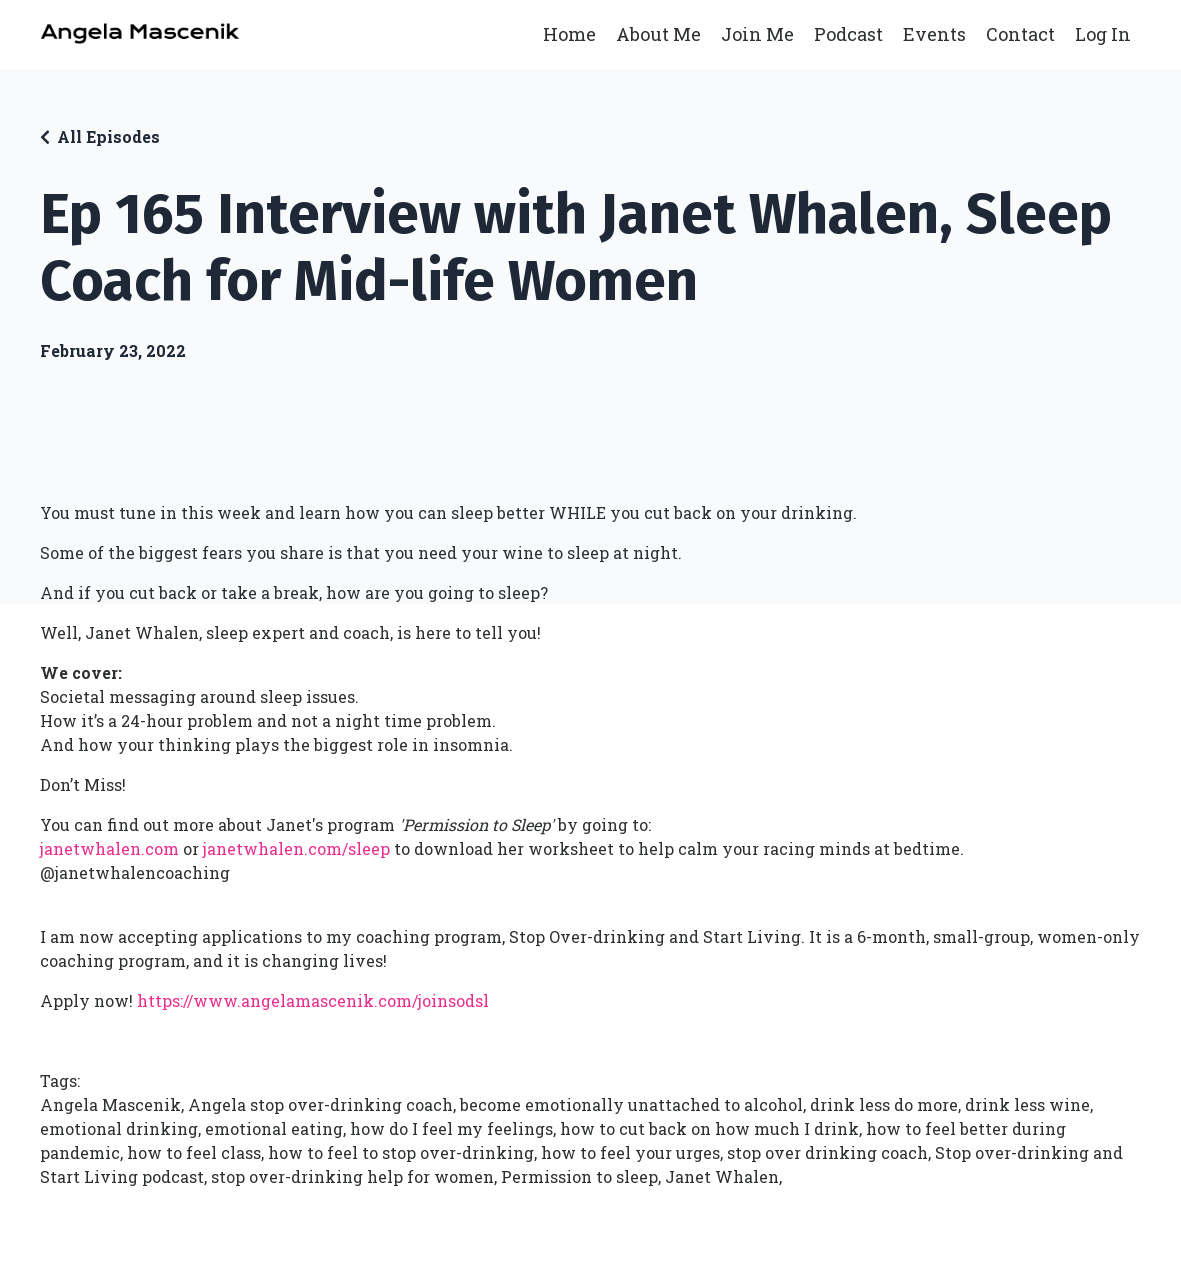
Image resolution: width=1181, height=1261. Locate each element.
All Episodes (108, 136)
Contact (1020, 34)
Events (934, 34)
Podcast (848, 34)
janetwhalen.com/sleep (296, 848)
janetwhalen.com (109, 848)
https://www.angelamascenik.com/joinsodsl (313, 1000)
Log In (1103, 34)
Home (569, 34)
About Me (658, 34)
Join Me (757, 34)
